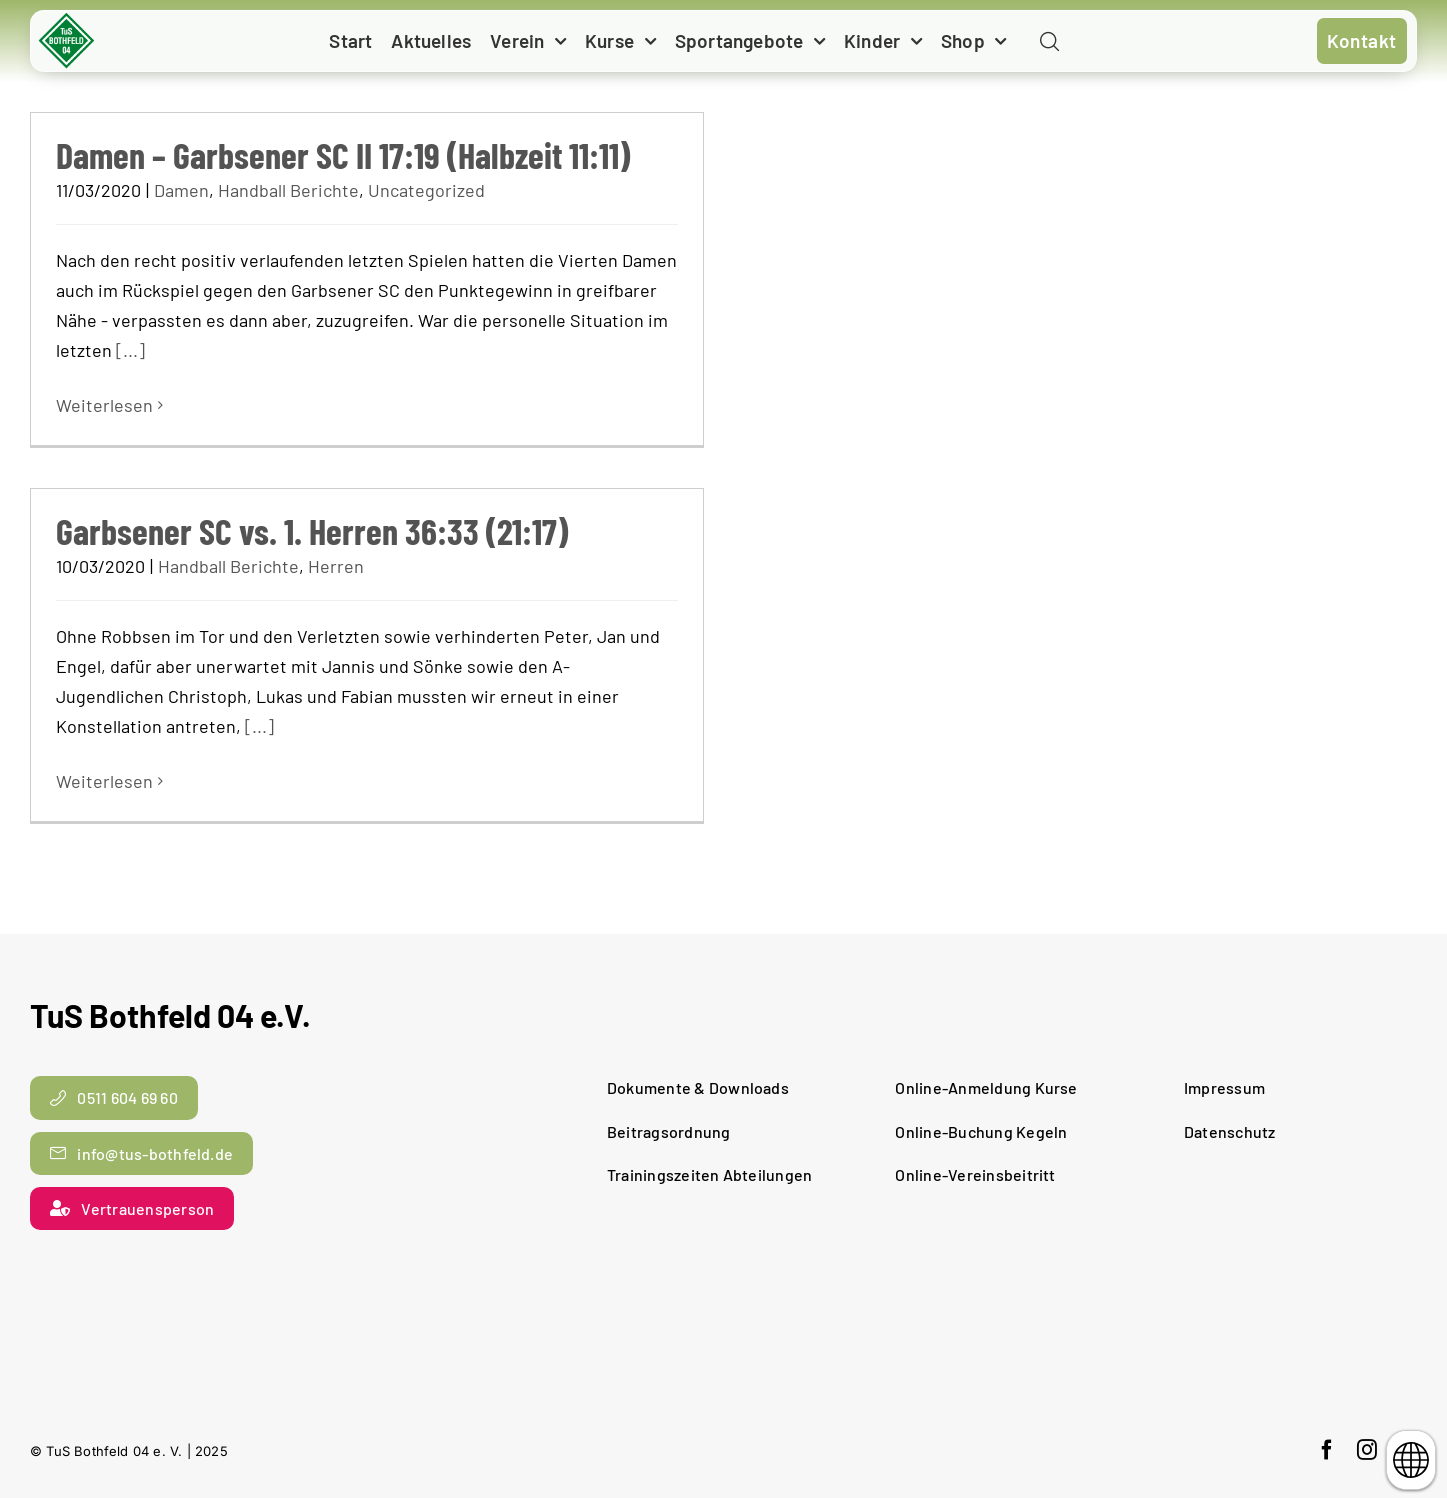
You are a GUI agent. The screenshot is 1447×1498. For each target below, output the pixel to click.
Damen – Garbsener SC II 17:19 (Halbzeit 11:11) (343, 154)
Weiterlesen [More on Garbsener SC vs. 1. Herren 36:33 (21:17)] (104, 781)
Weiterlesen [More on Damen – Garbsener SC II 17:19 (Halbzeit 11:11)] (104, 405)
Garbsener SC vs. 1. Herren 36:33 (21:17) (312, 530)
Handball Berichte (288, 190)
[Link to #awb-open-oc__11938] (1049, 42)
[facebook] (1327, 1450)
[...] (130, 350)
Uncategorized (426, 190)
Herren (336, 566)
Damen (181, 190)
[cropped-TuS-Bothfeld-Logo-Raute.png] (67, 20)
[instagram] (1367, 1450)
